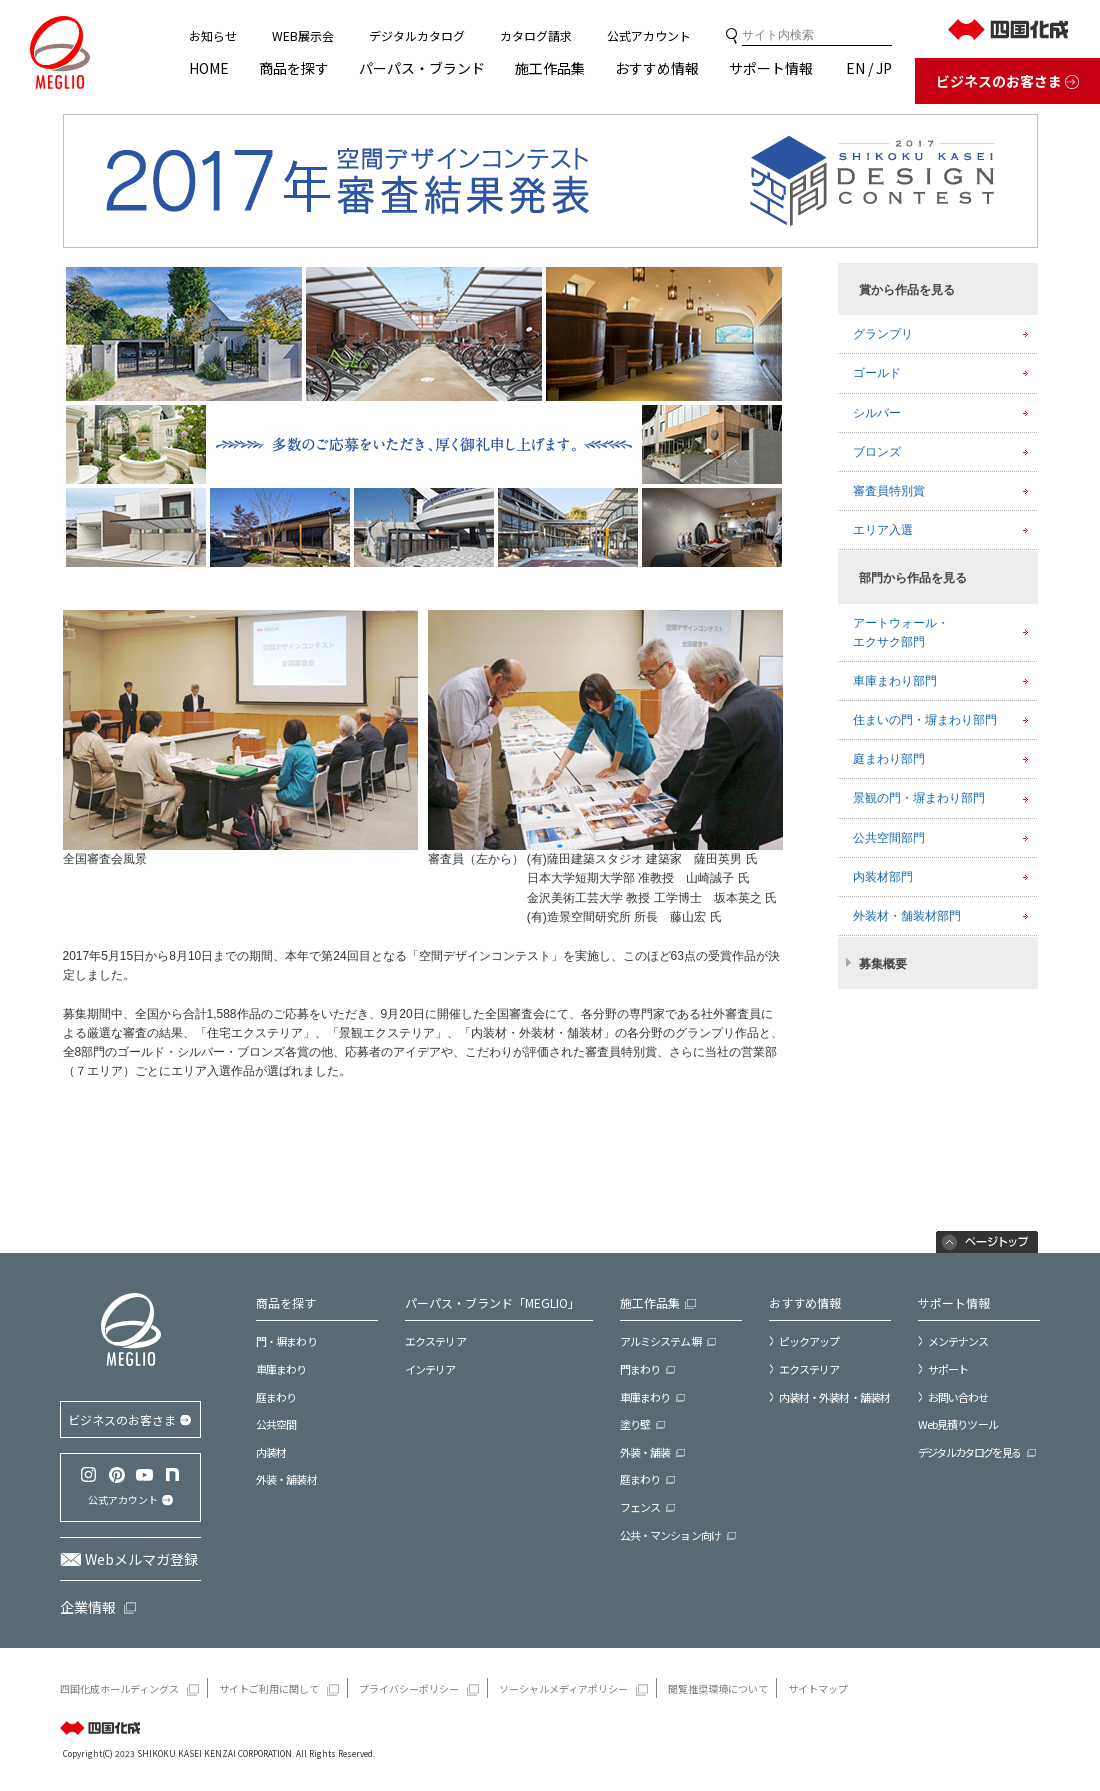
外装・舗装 (645, 1452)
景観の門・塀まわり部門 (919, 798)
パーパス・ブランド (422, 68)
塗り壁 (635, 1424)
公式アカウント (649, 35)
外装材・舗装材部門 (907, 916)
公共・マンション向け (670, 1535)
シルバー (877, 413)
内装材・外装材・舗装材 (834, 1397)
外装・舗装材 (286, 1479)
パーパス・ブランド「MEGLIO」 (492, 1303)
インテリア (430, 1369)
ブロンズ (877, 452)
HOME (209, 68)
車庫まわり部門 (895, 681)
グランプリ (883, 334)
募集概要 (883, 964)
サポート (948, 1369)
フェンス (640, 1507)
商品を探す (294, 68)
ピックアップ (809, 1341)
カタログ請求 (536, 35)
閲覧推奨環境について (718, 1689)
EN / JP (869, 68)
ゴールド (877, 373)
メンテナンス (958, 1341)
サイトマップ (818, 1689)
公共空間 (276, 1424)
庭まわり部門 (889, 759)
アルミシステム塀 (660, 1341)
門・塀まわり (286, 1341)
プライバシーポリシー (409, 1689)
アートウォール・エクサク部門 (901, 632)
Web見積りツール (958, 1424)
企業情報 (88, 1607)
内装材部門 (883, 877)
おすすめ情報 (657, 68)
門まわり (640, 1369)
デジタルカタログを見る (969, 1452)
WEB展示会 (303, 35)
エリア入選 (883, 530)
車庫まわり (281, 1369)
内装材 (271, 1452)
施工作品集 (550, 68)
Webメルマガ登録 (141, 1559)
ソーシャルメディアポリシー (563, 1689)
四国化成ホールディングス (119, 1689)
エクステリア (435, 1341)
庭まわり (276, 1397)
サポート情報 (771, 68)
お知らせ (213, 35)
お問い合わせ (958, 1397)
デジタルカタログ (417, 35)
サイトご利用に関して (269, 1689)
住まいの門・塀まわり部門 (925, 720)
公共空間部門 (889, 838)
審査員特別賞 (889, 491)
